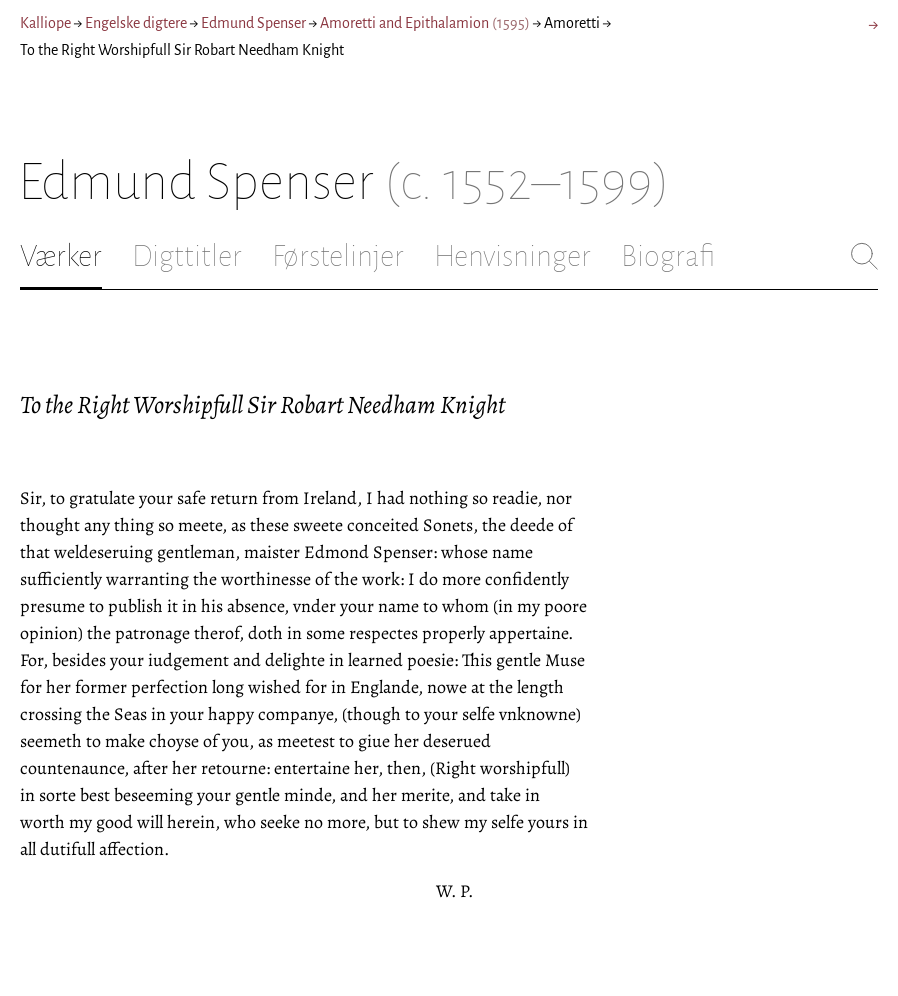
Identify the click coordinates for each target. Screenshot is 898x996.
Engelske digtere (136, 23)
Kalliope (45, 23)
